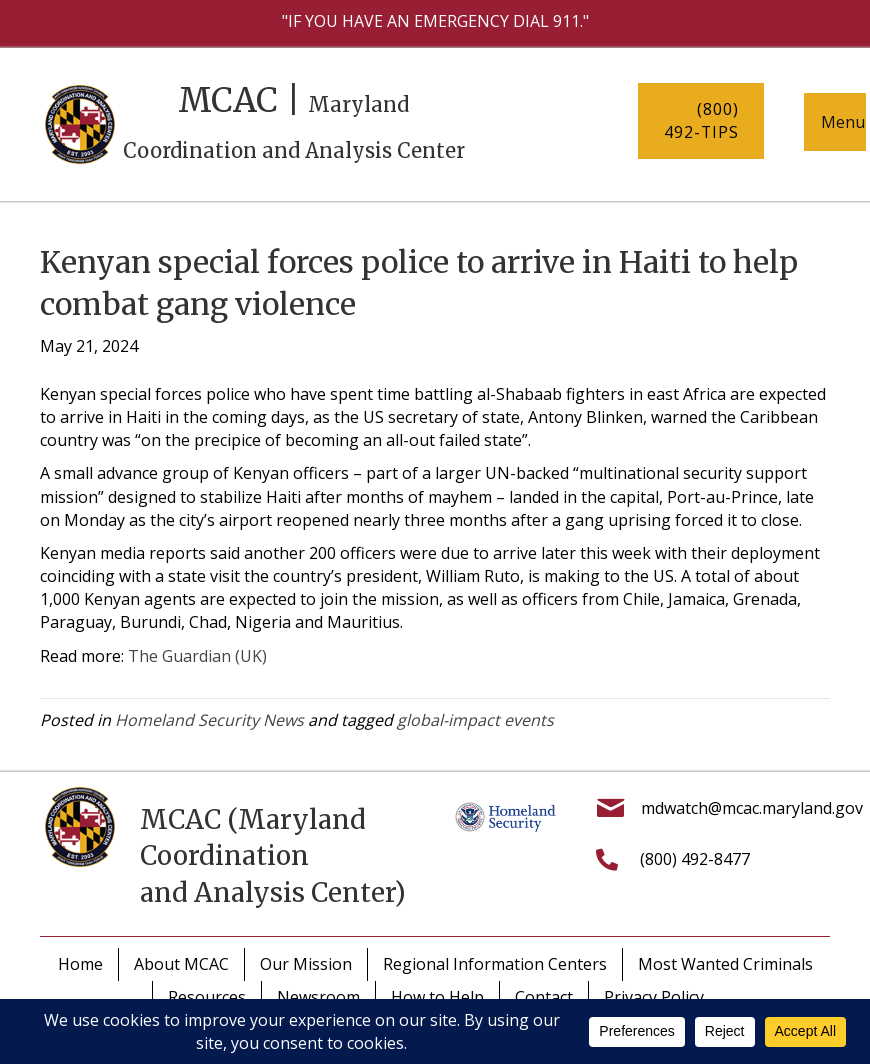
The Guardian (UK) (197, 656)
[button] (701, 121)
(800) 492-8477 (695, 859)
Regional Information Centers (495, 964)
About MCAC (181, 964)
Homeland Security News (209, 720)
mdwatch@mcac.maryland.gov (752, 808)
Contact (544, 997)
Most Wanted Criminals (725, 964)
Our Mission (306, 964)
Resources (207, 997)
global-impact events (475, 720)
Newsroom (318, 997)
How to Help (437, 997)
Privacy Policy (654, 997)
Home (80, 964)
